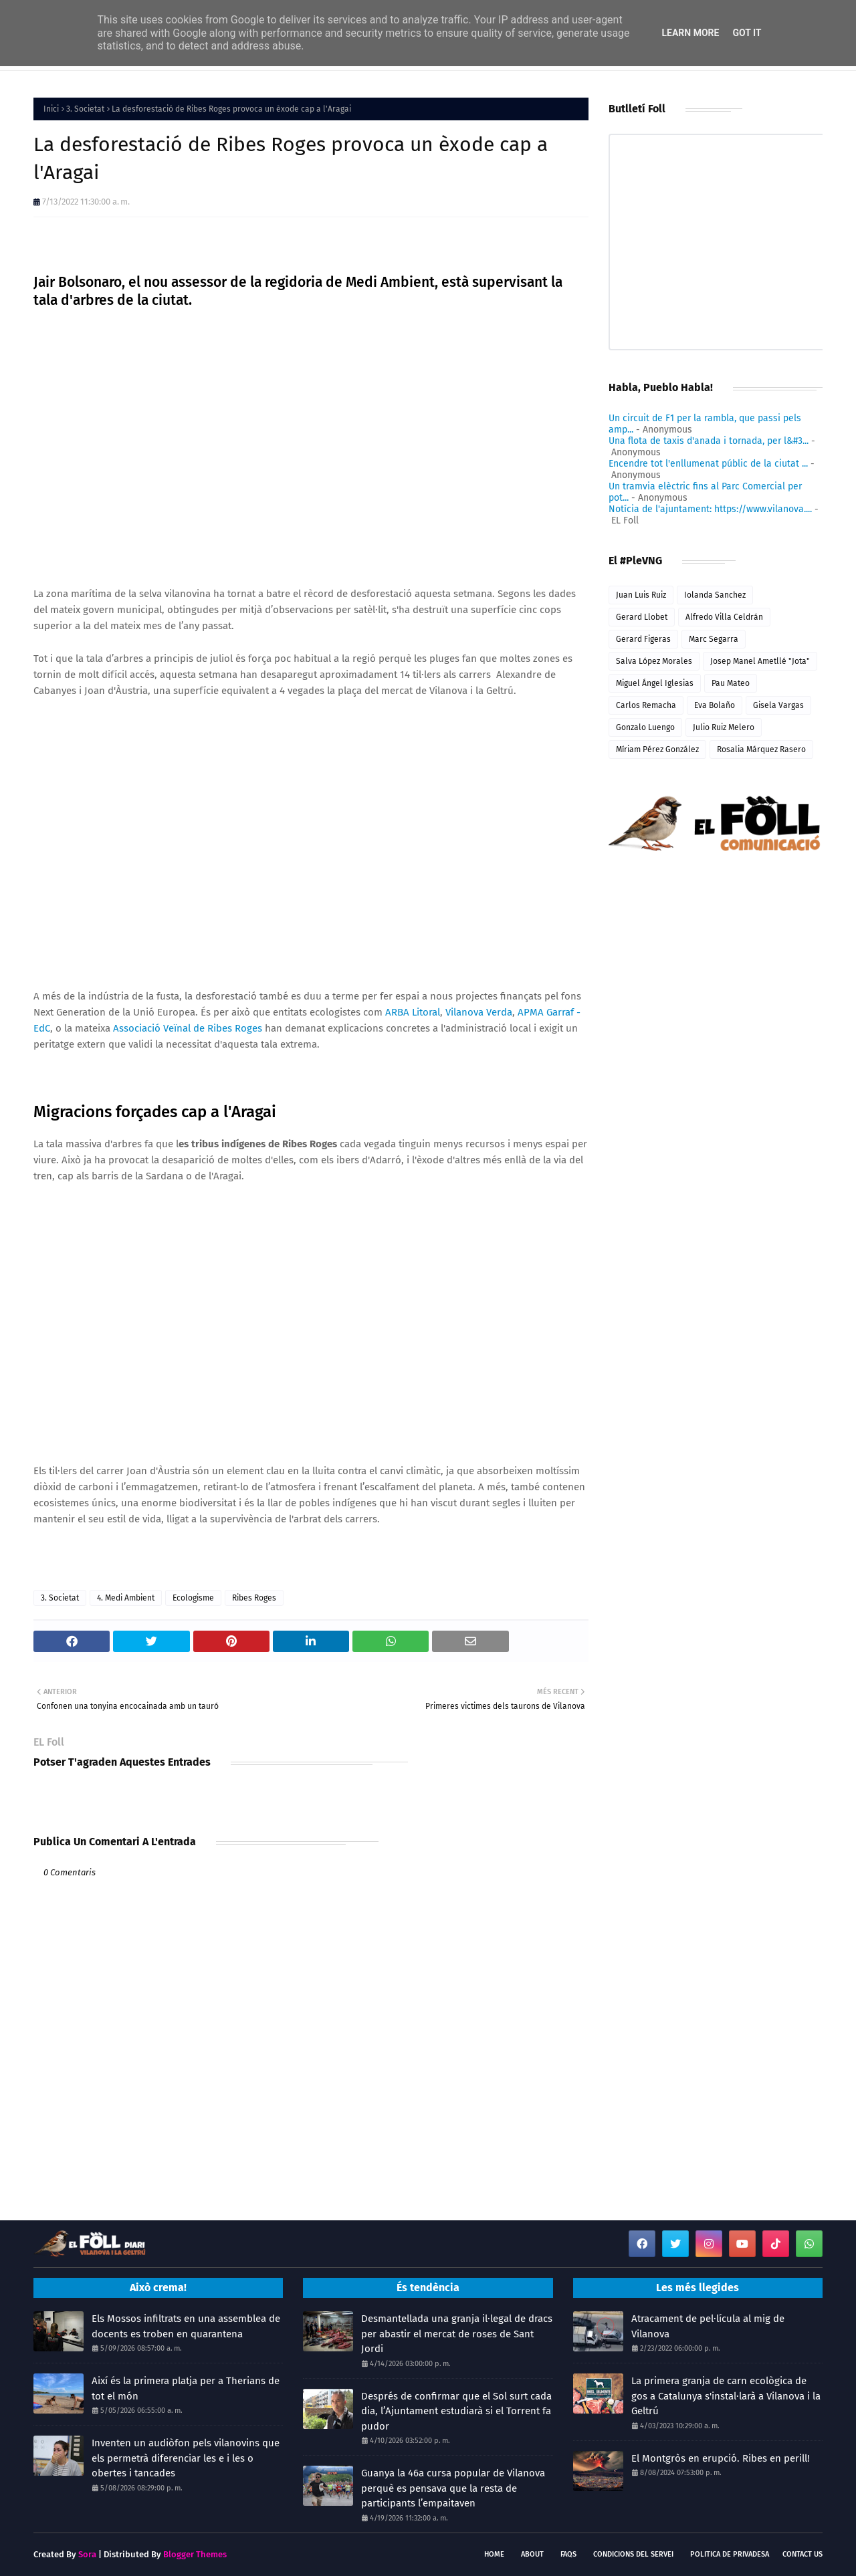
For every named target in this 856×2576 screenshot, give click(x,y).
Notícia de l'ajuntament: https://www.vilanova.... (710, 509)
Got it (746, 32)
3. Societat (85, 109)
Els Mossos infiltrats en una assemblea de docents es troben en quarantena (186, 2326)
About (532, 2554)
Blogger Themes (195, 2554)
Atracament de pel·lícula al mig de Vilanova (707, 2326)
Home (494, 2554)
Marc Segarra (713, 639)
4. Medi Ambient (125, 1598)
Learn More (690, 32)
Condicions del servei (633, 2554)
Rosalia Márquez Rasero (761, 749)
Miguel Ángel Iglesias (654, 683)
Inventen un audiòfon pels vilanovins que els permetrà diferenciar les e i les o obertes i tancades (186, 2458)
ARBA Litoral (412, 1012)
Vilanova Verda (478, 1012)
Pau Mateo (731, 683)
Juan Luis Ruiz (641, 595)
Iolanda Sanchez (715, 595)
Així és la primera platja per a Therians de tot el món (186, 2388)
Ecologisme (193, 1598)
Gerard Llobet (641, 617)
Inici (51, 109)
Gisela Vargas (778, 705)
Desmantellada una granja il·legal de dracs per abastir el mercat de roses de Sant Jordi (456, 2334)
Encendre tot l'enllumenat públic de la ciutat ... (708, 463)
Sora (87, 2554)
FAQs (568, 2554)
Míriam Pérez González (657, 749)
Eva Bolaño (714, 705)
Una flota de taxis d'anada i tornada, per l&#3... (709, 441)
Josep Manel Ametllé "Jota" (760, 661)
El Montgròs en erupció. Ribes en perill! (720, 2458)
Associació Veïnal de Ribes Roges (187, 1028)
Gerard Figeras (643, 639)
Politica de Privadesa (729, 2554)
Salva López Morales (654, 661)
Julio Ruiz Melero (723, 727)
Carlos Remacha (646, 705)
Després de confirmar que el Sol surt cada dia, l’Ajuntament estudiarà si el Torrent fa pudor (456, 2411)
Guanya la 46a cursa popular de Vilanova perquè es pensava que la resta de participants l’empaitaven (453, 2488)
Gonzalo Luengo (645, 727)
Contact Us (802, 2554)
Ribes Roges (254, 1598)
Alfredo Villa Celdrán (724, 617)
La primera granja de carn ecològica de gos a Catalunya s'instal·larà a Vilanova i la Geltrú (726, 2396)
